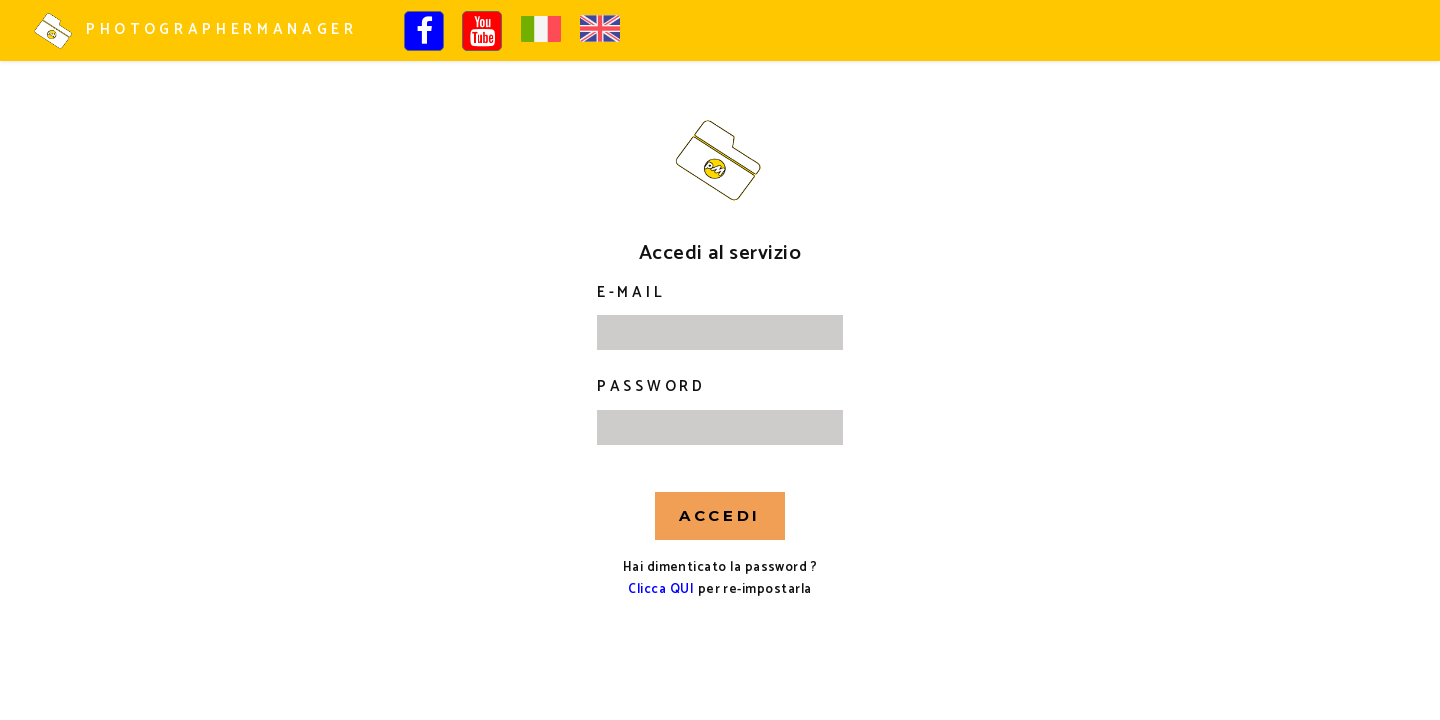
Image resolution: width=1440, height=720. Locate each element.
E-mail (631, 293)
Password (651, 387)
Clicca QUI (661, 589)
